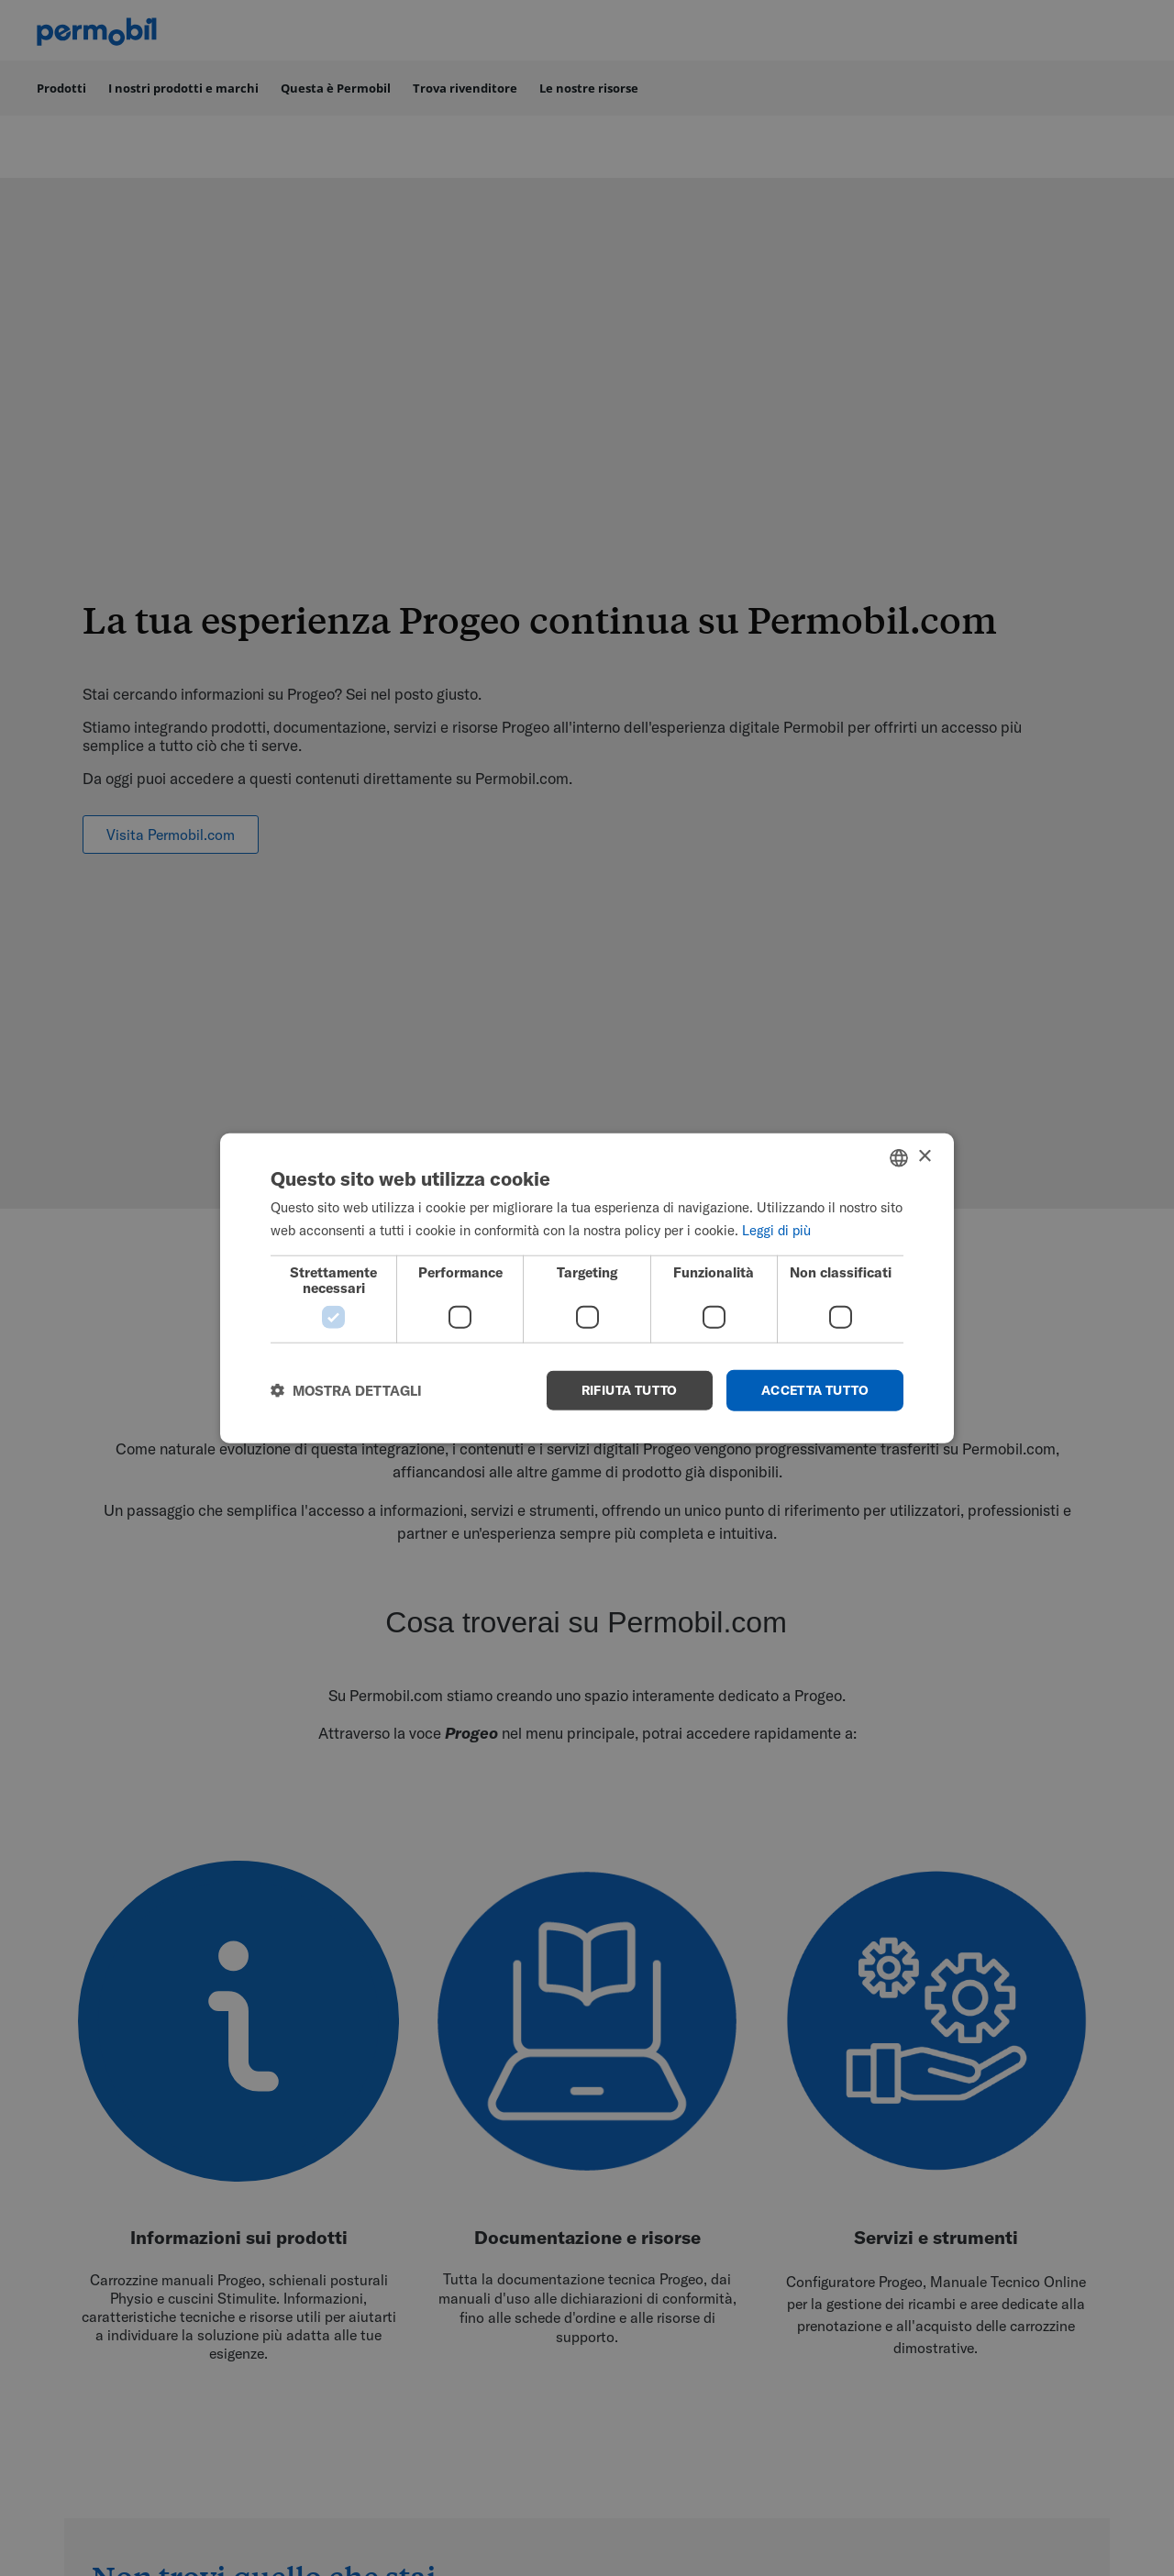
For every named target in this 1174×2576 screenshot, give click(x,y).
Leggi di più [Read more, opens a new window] (776, 1229)
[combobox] (899, 1157)
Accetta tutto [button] (815, 1390)
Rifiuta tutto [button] (629, 1390)
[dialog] (587, 1288)
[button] (346, 1390)
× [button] (924, 1157)
